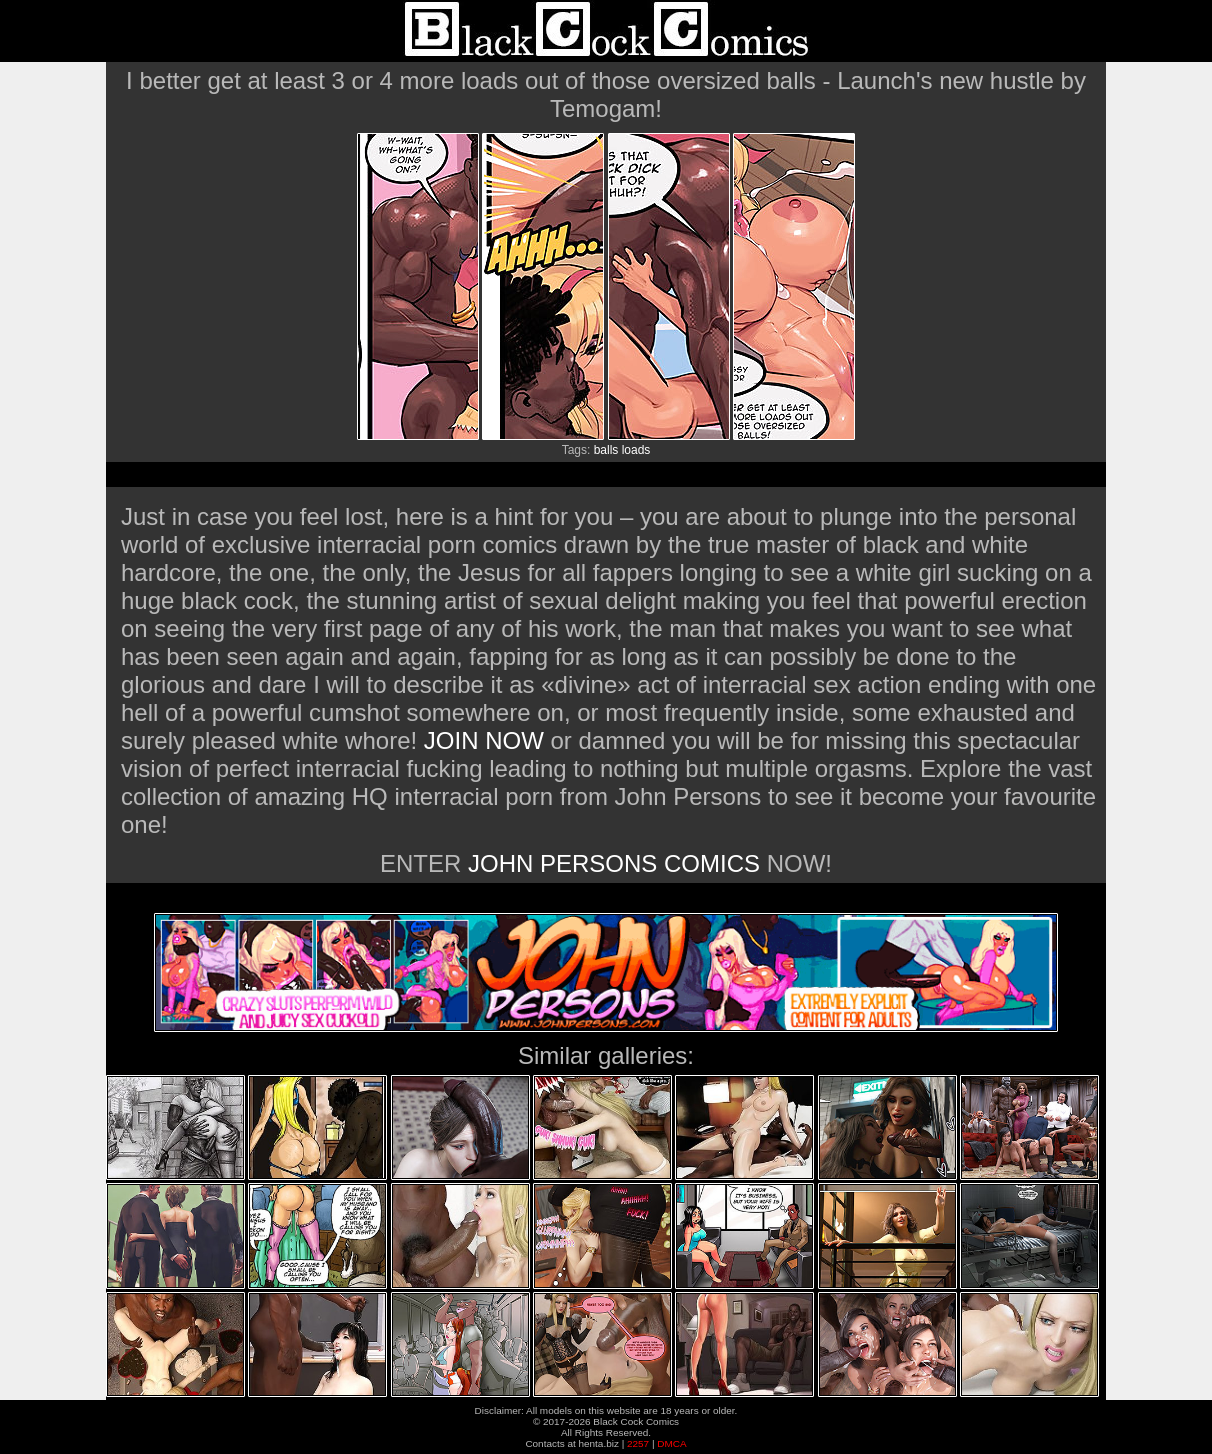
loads (636, 450)
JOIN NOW (484, 740)
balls (606, 450)
